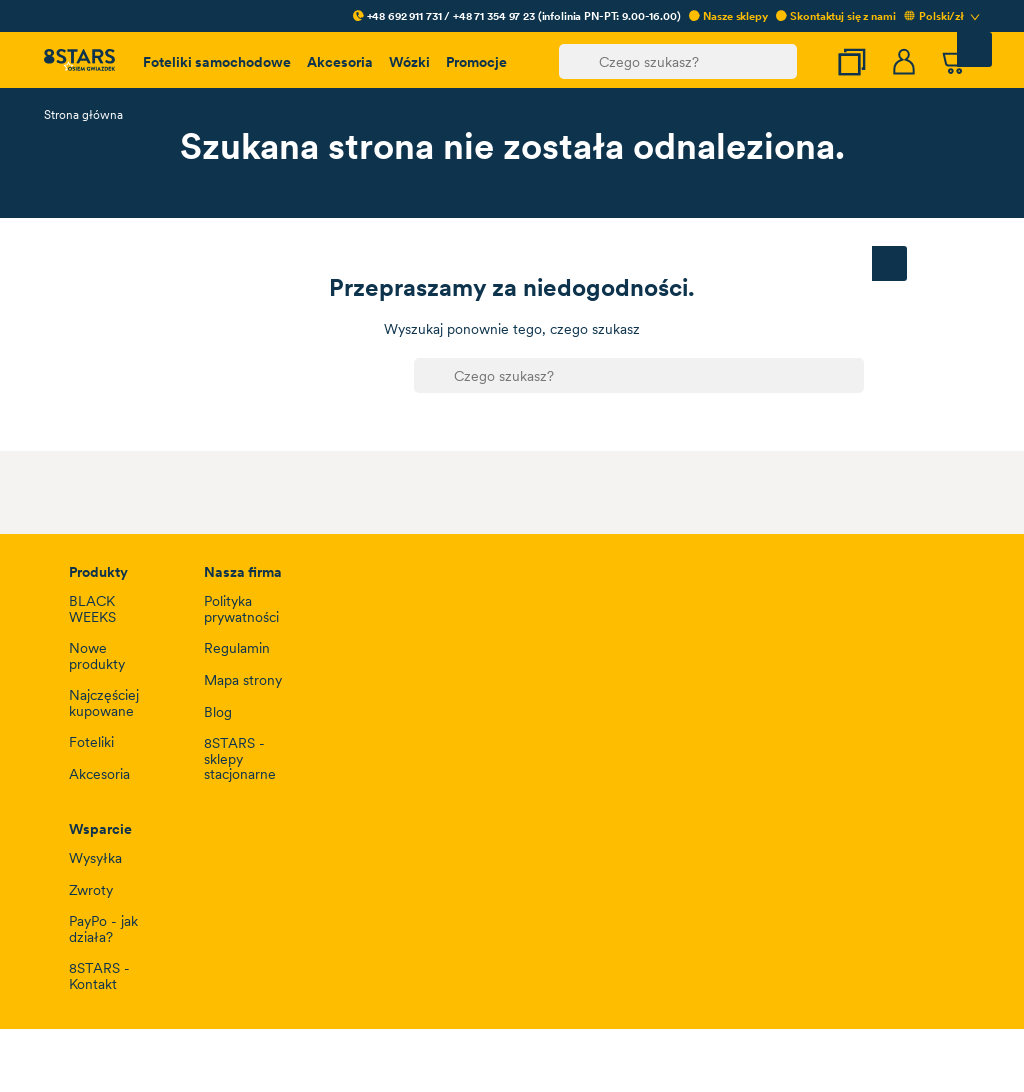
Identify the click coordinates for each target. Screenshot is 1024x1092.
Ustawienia (108, 656)
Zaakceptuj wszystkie (873, 656)
